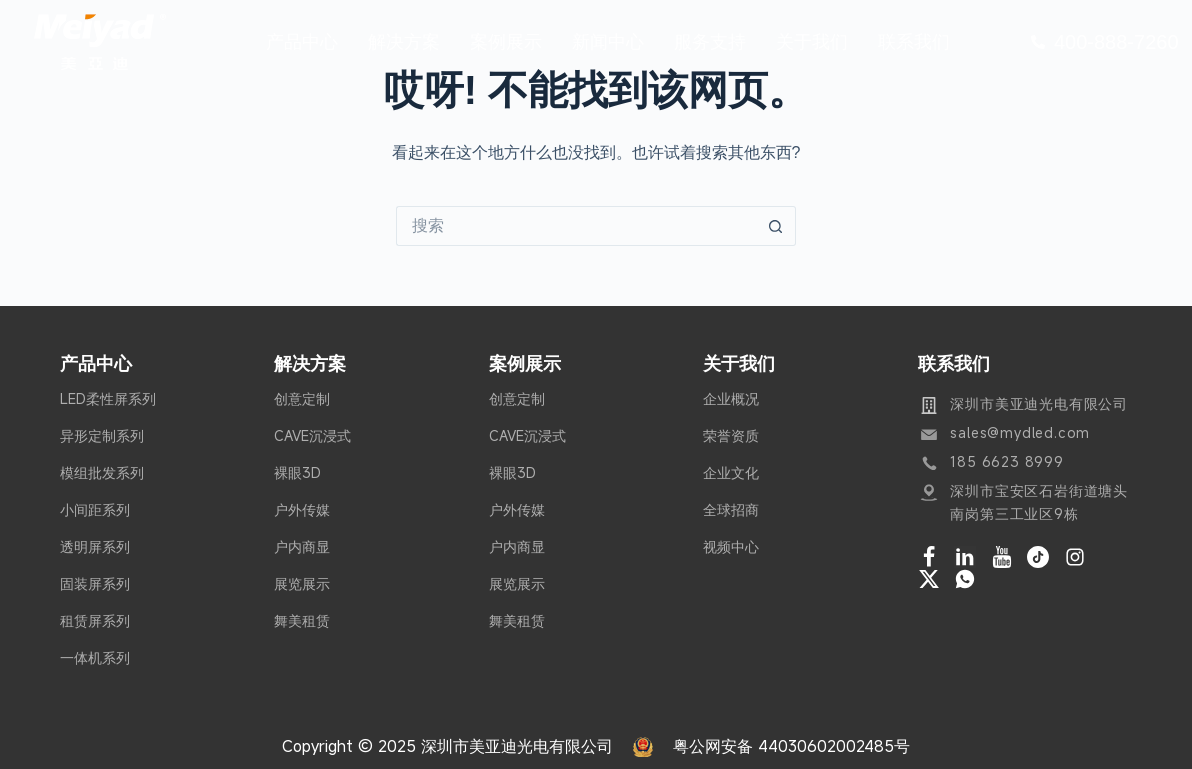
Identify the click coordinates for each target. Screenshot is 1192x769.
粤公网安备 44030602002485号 (791, 746)
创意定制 (302, 398)
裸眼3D (297, 472)
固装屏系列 (95, 583)
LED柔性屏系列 (108, 398)
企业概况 (731, 398)
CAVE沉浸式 (312, 435)
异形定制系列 (102, 435)
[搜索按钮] (776, 226)
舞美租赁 (302, 620)
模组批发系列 (102, 472)
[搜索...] (576, 226)
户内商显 (302, 546)
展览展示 (302, 583)
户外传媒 (302, 509)
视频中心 (731, 546)
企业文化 (731, 472)
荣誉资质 (731, 435)
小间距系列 (95, 509)
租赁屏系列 (95, 620)
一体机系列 (95, 657)
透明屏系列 (95, 546)
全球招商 (731, 509)
